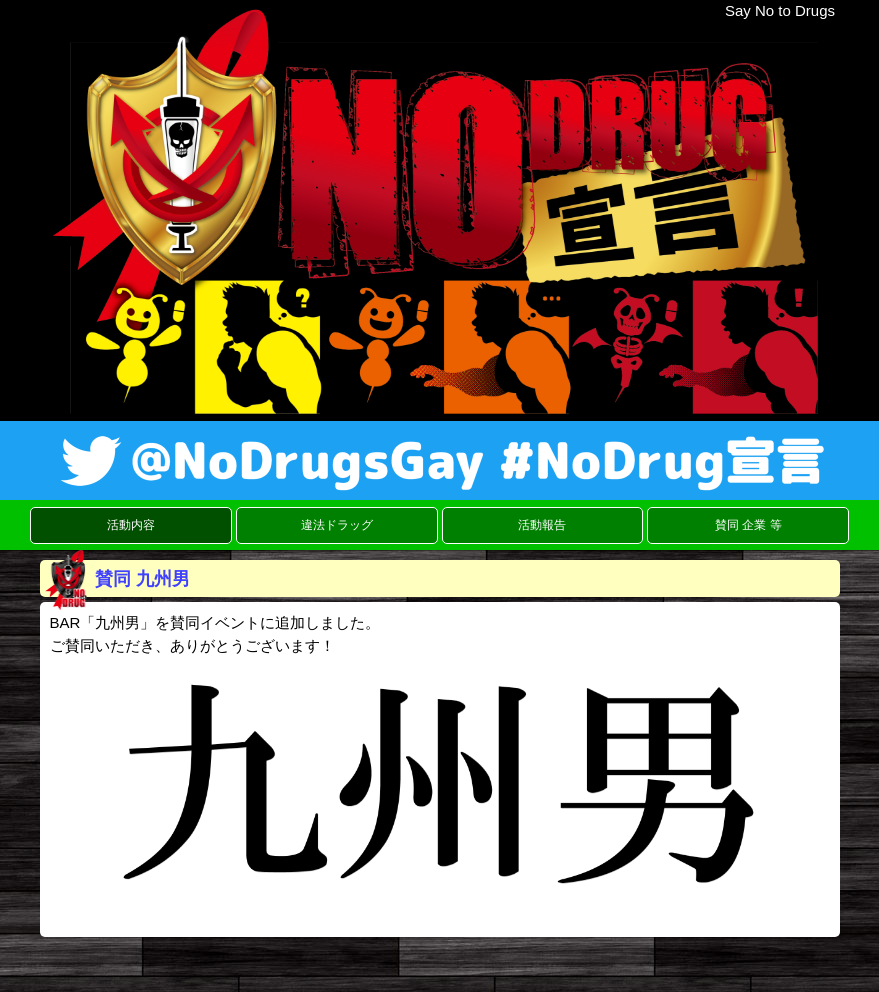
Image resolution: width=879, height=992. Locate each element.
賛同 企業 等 (748, 525)
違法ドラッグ (337, 525)
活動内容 (131, 525)
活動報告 (542, 525)
